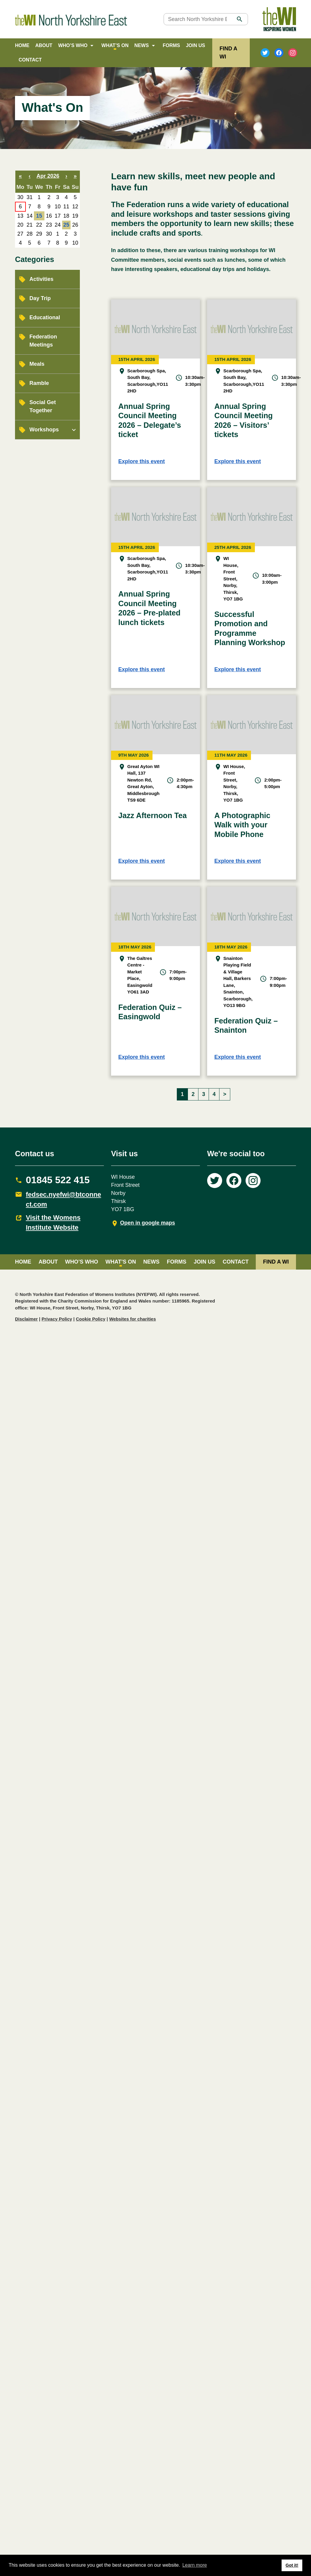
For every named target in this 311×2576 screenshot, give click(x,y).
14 (30, 216)
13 (20, 216)
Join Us (195, 45)
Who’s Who (73, 45)
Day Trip (40, 298)
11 (66, 207)
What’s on (114, 45)
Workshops (44, 430)
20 (20, 225)
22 (39, 225)
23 (49, 225)
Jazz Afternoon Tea (152, 815)
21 (30, 225)
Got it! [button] (291, 2565)
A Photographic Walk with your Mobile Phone (242, 824)
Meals (36, 364)
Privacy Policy (56, 1318)
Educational (44, 317)
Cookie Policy (90, 1318)
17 (58, 216)
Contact (30, 59)
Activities (41, 279)
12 (75, 207)
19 (75, 216)
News (141, 45)
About (43, 45)
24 (58, 225)
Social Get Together (42, 406)
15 (39, 216)
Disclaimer (26, 1318)
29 (39, 234)
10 (58, 207)
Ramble (39, 383)
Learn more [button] (194, 2565)
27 (20, 234)
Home (22, 45)
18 (66, 216)
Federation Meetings (43, 341)
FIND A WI (276, 1262)
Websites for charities (132, 1318)
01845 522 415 (58, 1180)
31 (30, 197)
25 (66, 225)
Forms (171, 45)
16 (49, 216)
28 (30, 234)
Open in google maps (147, 1223)
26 (75, 225)
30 (20, 197)
